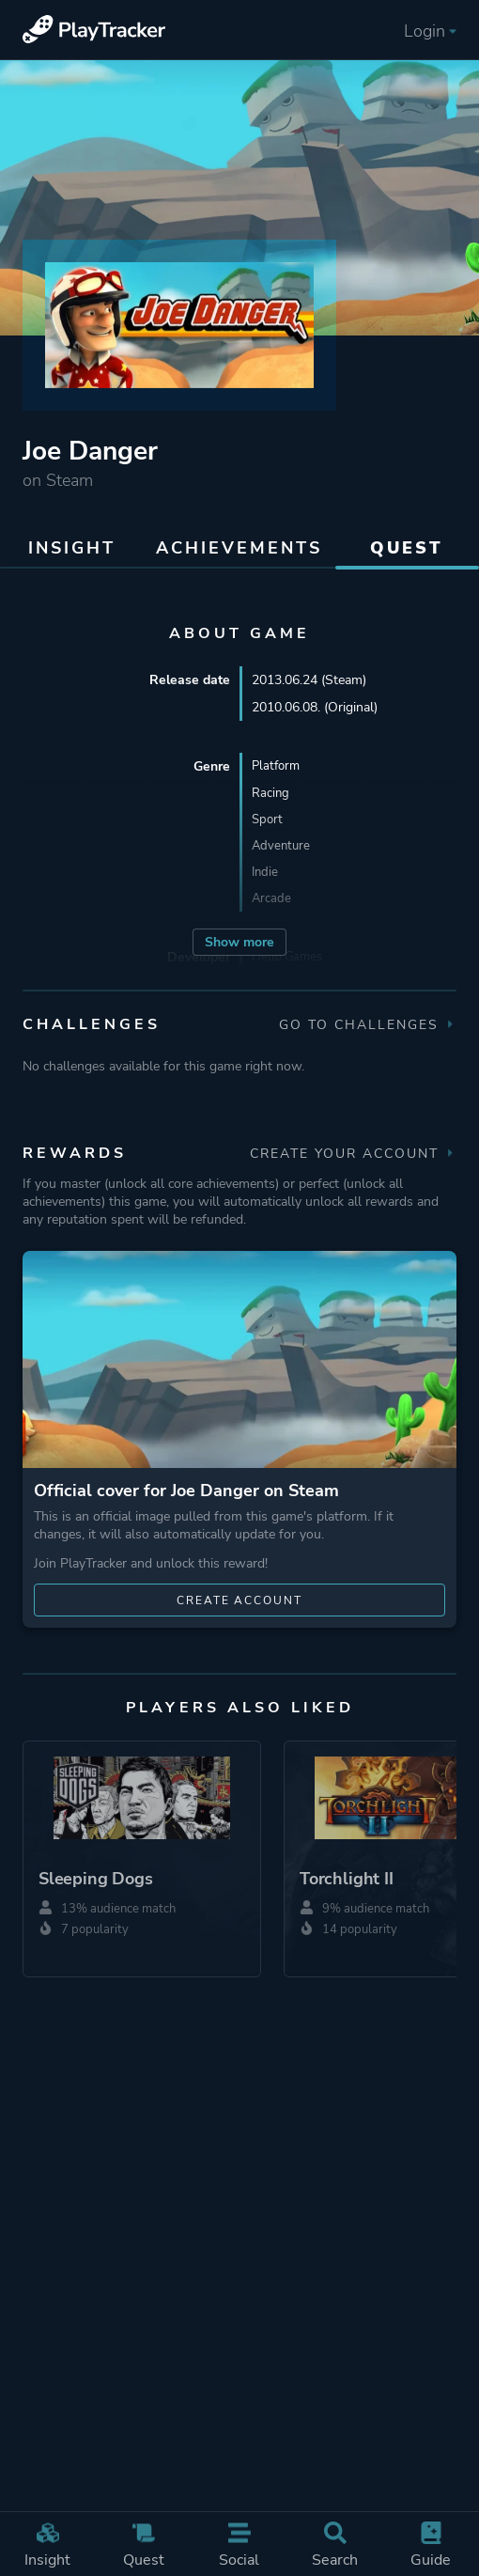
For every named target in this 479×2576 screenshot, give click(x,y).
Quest (143, 2545)
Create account (240, 1600)
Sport (268, 821)
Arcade (272, 903)
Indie (266, 875)
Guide (431, 2545)
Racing (271, 794)
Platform (277, 766)
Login (430, 31)
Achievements (239, 548)
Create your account (352, 1154)
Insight (48, 2545)
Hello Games (290, 962)
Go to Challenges (367, 1025)
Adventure (282, 848)
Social (239, 2545)
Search (335, 2545)
